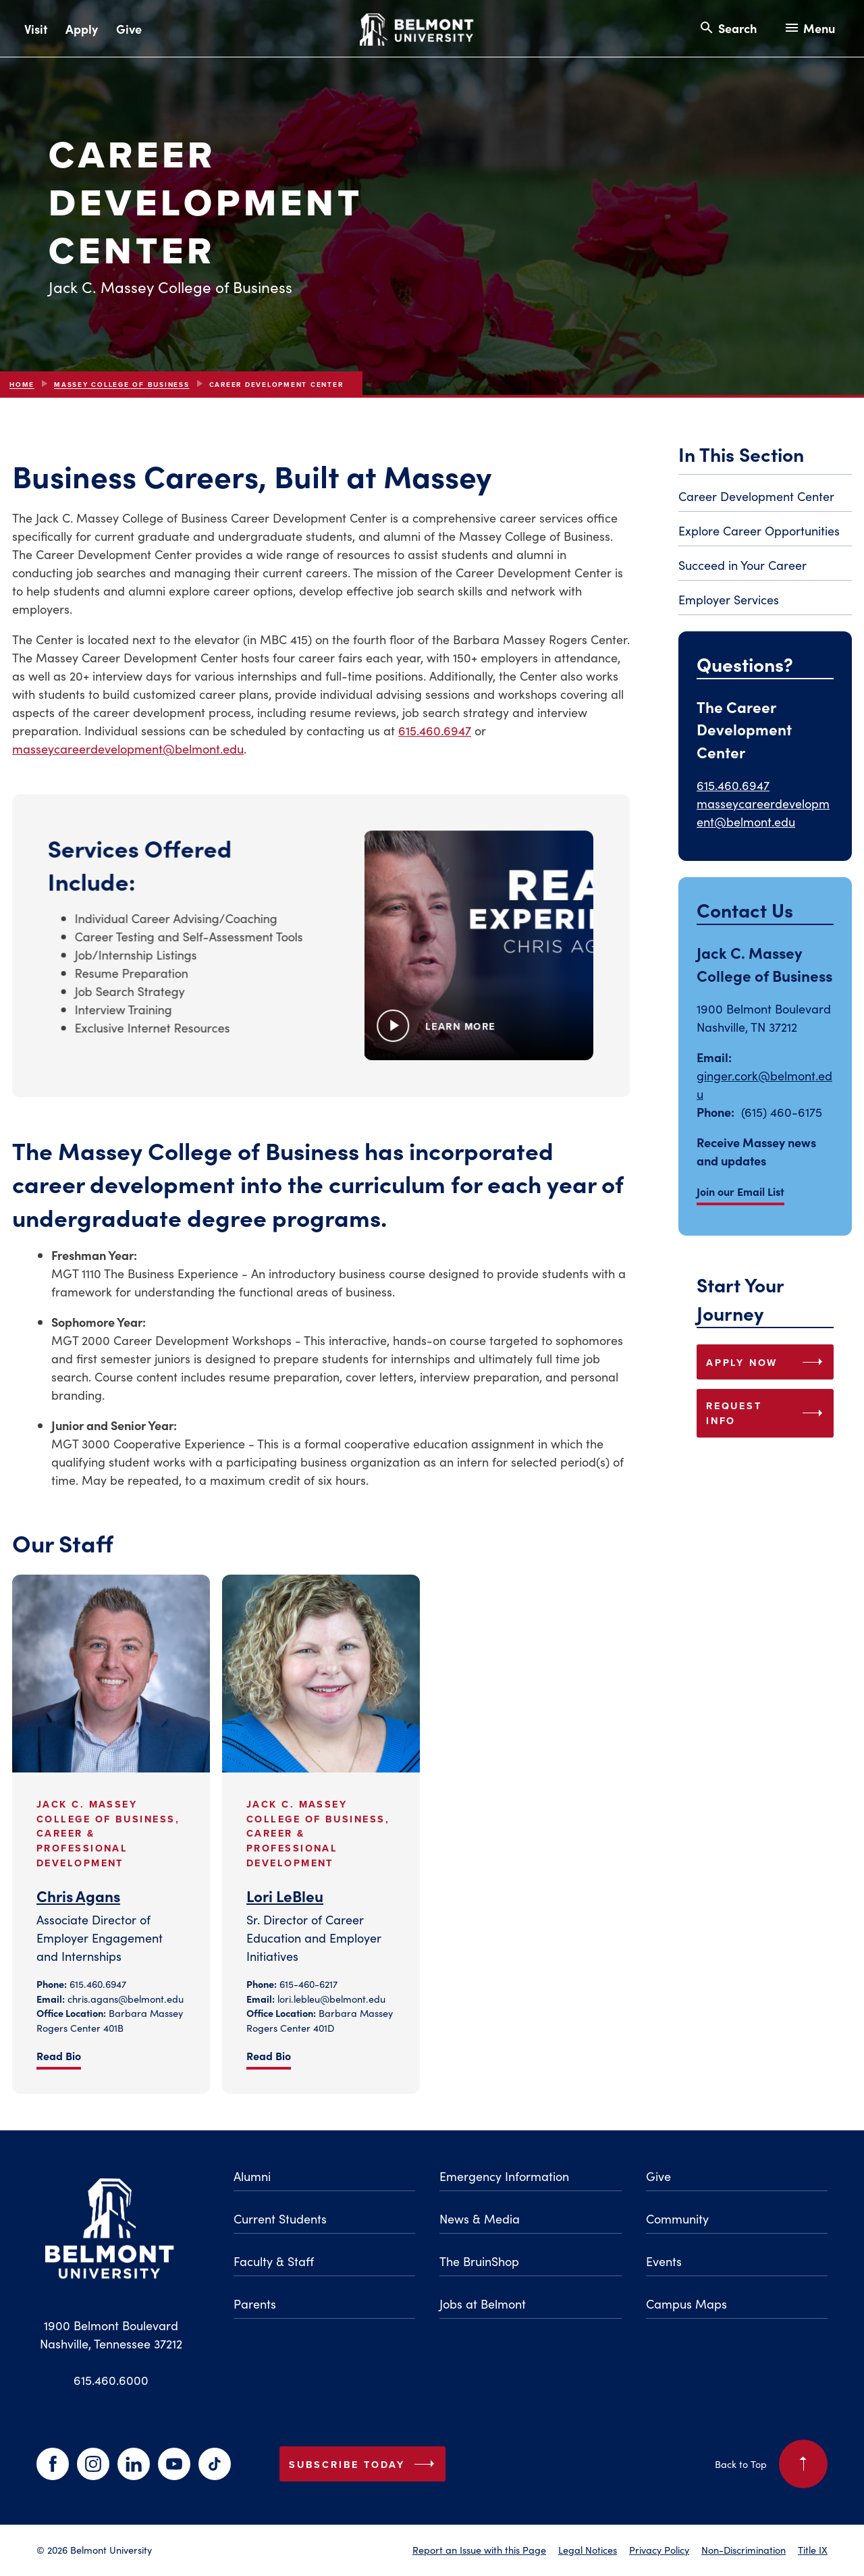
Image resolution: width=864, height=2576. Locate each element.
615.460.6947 (434, 730)
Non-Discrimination (743, 2549)
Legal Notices (587, 2549)
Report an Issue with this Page (479, 2549)
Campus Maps (686, 2303)
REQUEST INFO (767, 1412)
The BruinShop (479, 2261)
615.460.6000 (111, 2379)
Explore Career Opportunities (759, 530)
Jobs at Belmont (482, 2303)
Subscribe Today (364, 2463)
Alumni (252, 2175)
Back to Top (771, 2464)
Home (21, 384)
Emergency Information (504, 2175)
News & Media (479, 2218)
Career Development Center (756, 496)
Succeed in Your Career (742, 564)
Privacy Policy (659, 2549)
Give (129, 28)
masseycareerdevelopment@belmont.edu (128, 748)
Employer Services (728, 599)
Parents (255, 2303)
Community (677, 2218)
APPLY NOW (767, 1361)
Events (664, 2261)
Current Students (280, 2218)
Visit (35, 28)
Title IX (813, 2549)
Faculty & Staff (274, 2261)
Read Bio (58, 2055)
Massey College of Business (122, 384)
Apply (81, 28)
